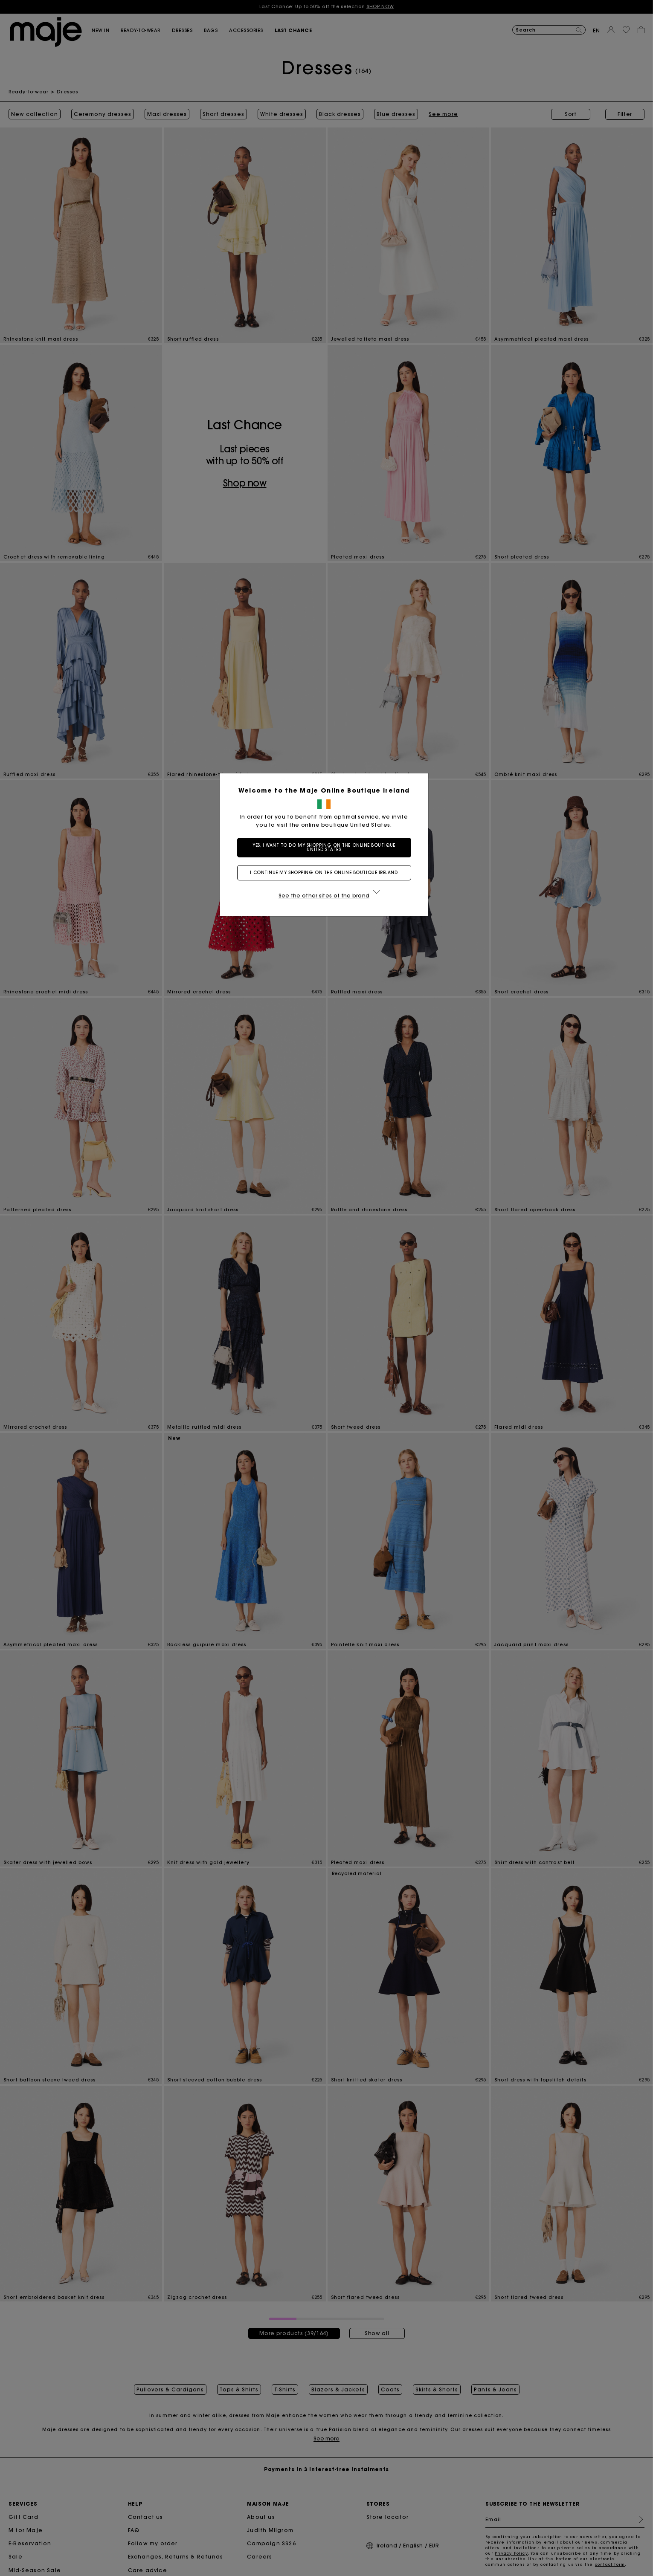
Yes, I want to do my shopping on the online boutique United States (326, 847)
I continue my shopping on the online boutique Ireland (326, 872)
